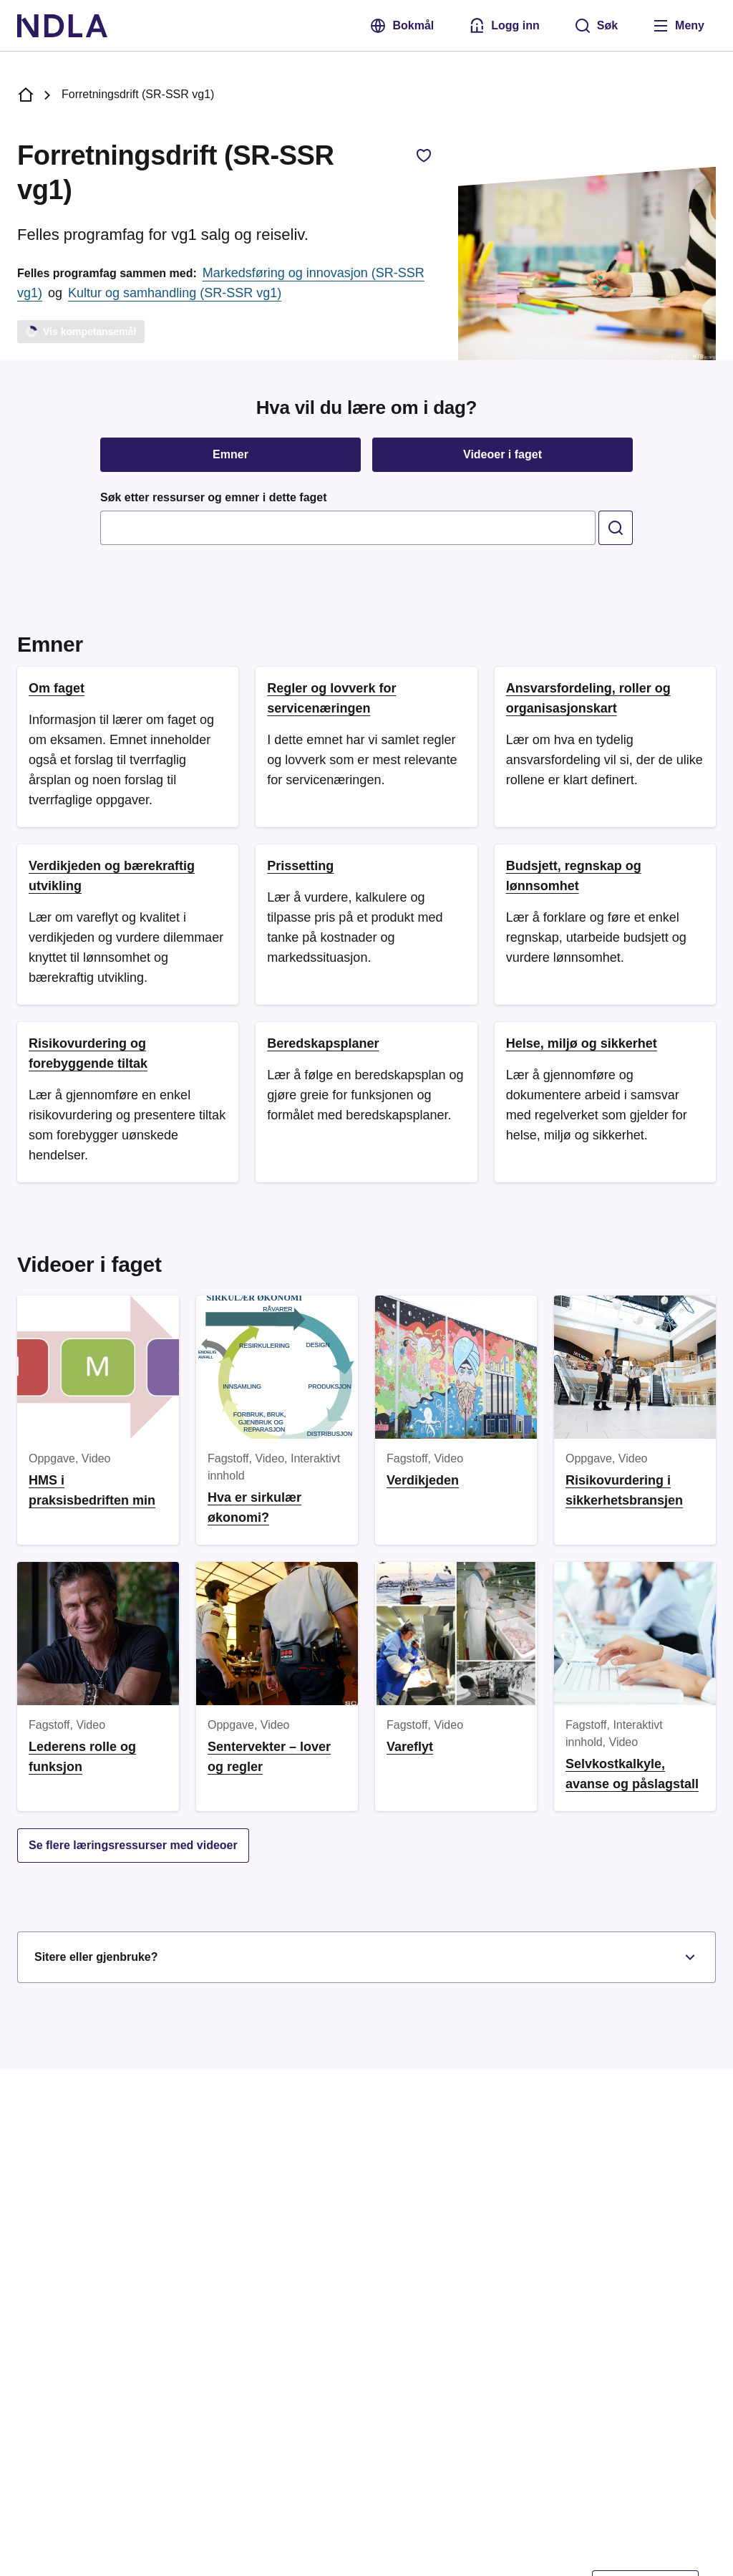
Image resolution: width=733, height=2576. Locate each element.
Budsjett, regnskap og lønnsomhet (573, 876)
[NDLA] (62, 25)
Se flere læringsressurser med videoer (133, 1845)
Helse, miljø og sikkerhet (581, 1043)
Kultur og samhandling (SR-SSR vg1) (174, 293)
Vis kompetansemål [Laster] (80, 331)
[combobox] (348, 528)
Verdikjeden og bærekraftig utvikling (112, 876)
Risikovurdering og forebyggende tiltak (88, 1053)
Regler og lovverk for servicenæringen (331, 698)
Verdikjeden (423, 1480)
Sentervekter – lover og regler (269, 1757)
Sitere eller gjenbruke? (366, 1957)
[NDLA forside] (25, 95)
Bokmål (401, 25)
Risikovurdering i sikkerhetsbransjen (624, 1490)
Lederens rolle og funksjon (82, 1757)
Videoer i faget (502, 454)
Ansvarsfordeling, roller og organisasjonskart (588, 698)
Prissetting (300, 866)
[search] (615, 528)
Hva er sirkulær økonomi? (254, 1507)
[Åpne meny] (678, 26)
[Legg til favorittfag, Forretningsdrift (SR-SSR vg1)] (424, 155)
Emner (230, 454)
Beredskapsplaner (323, 1043)
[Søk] (596, 26)
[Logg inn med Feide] (504, 26)
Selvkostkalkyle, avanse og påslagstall (632, 1774)
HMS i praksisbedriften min (92, 1490)
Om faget (56, 688)
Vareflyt (410, 1747)
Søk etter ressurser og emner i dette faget (213, 497)
